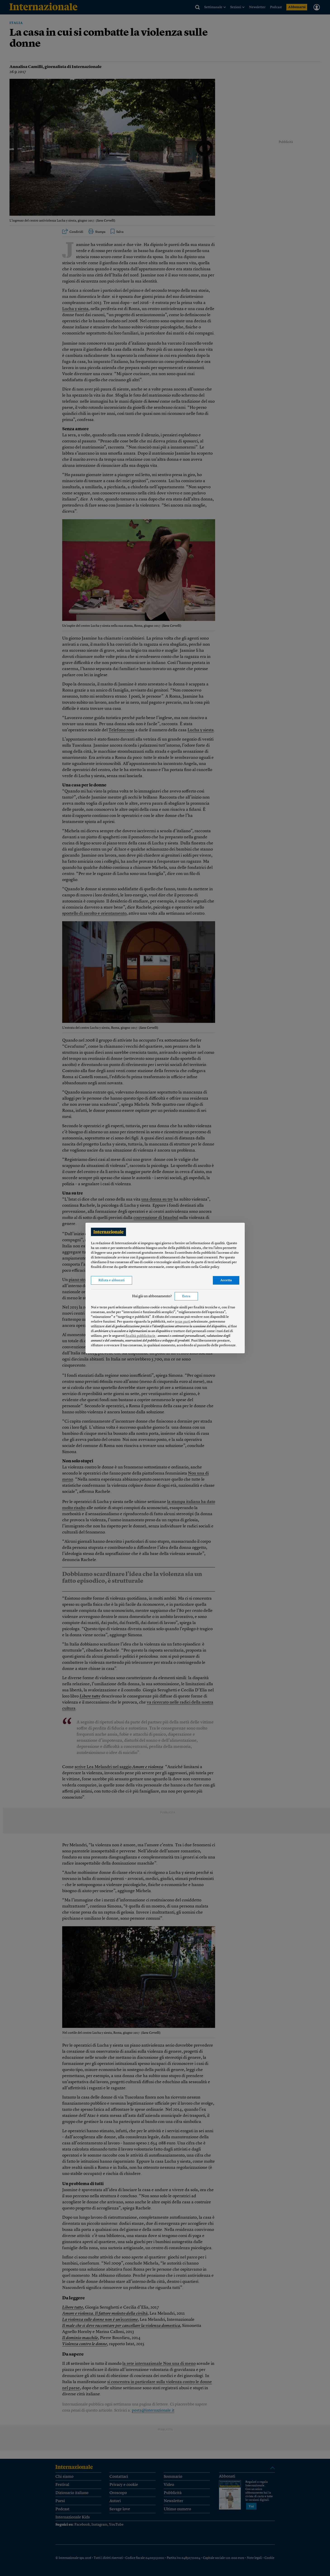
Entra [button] (186, 1296)
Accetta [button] (226, 1280)
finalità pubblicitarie (141, 1336)
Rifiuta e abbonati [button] (111, 1280)
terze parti (183, 1321)
